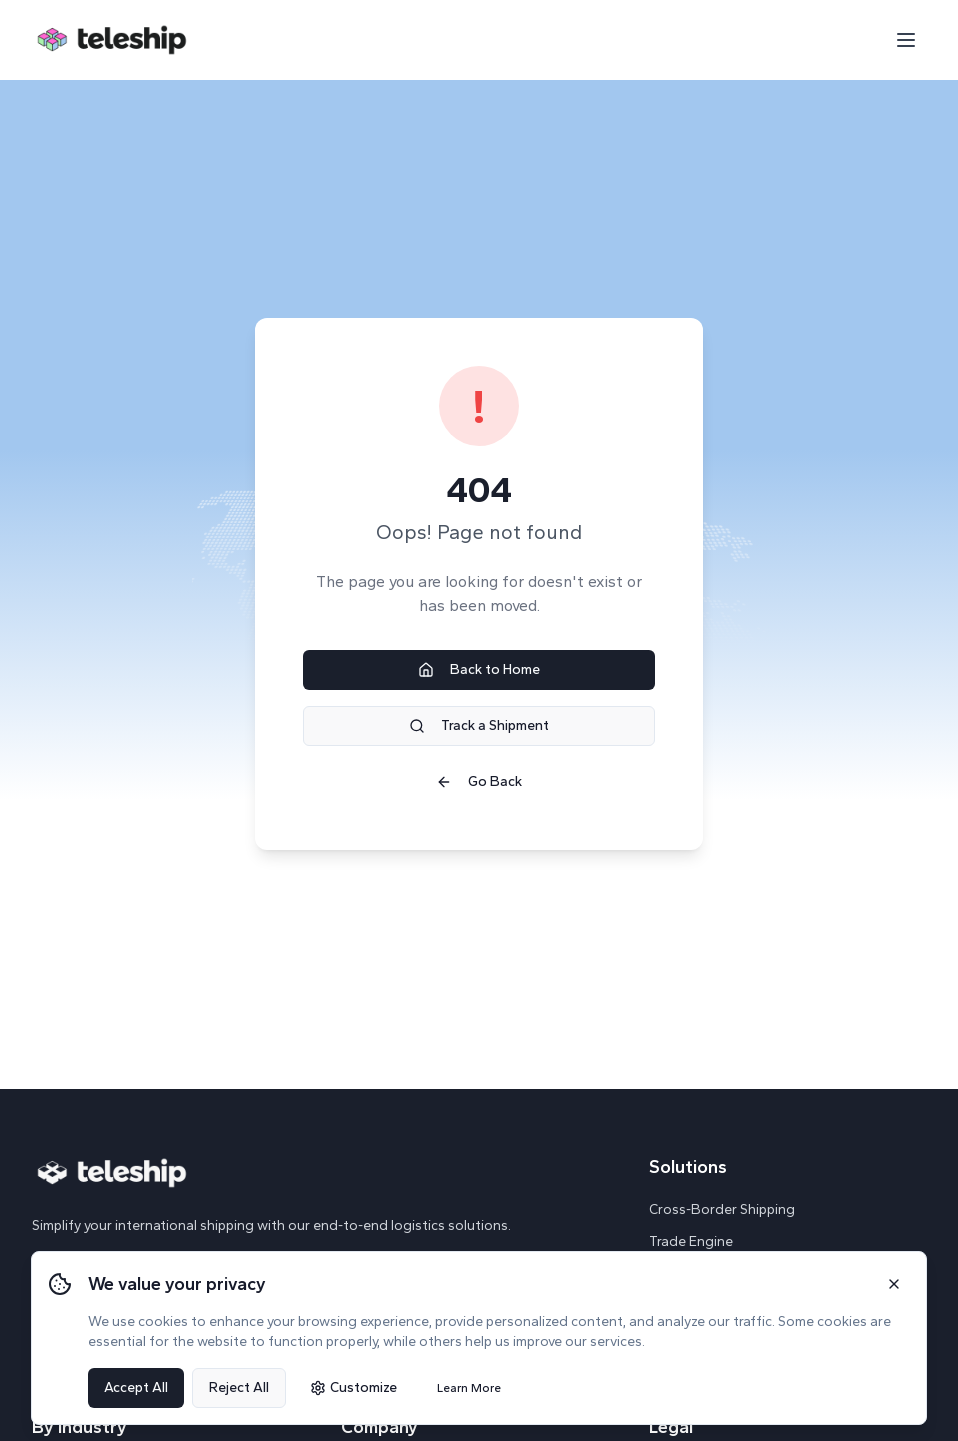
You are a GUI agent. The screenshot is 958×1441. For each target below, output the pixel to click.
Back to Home (479, 669)
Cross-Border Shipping (722, 1209)
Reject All (239, 1387)
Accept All (136, 1387)
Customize (353, 1387)
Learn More (469, 1388)
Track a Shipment (479, 725)
